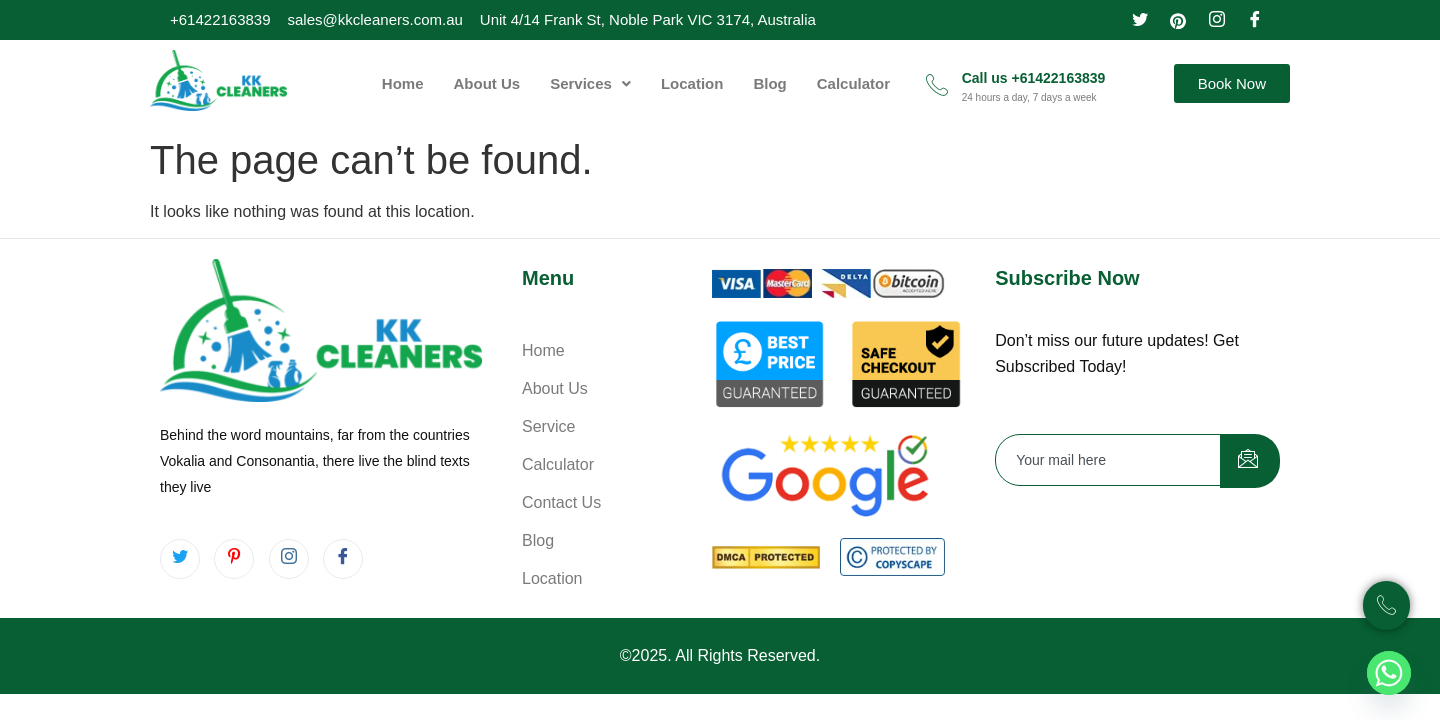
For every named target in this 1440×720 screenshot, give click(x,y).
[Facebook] (1255, 18)
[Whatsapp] (1389, 673)
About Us (487, 83)
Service (548, 426)
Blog (769, 83)
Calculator (853, 83)
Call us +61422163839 (1034, 78)
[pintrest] (234, 559)
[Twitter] (1140, 18)
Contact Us (561, 502)
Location (692, 83)
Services (590, 83)
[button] (590, 83)
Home (403, 83)
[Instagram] (1217, 18)
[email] (1108, 460)
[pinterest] (1178, 18)
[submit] (1250, 461)
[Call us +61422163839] (937, 84)
